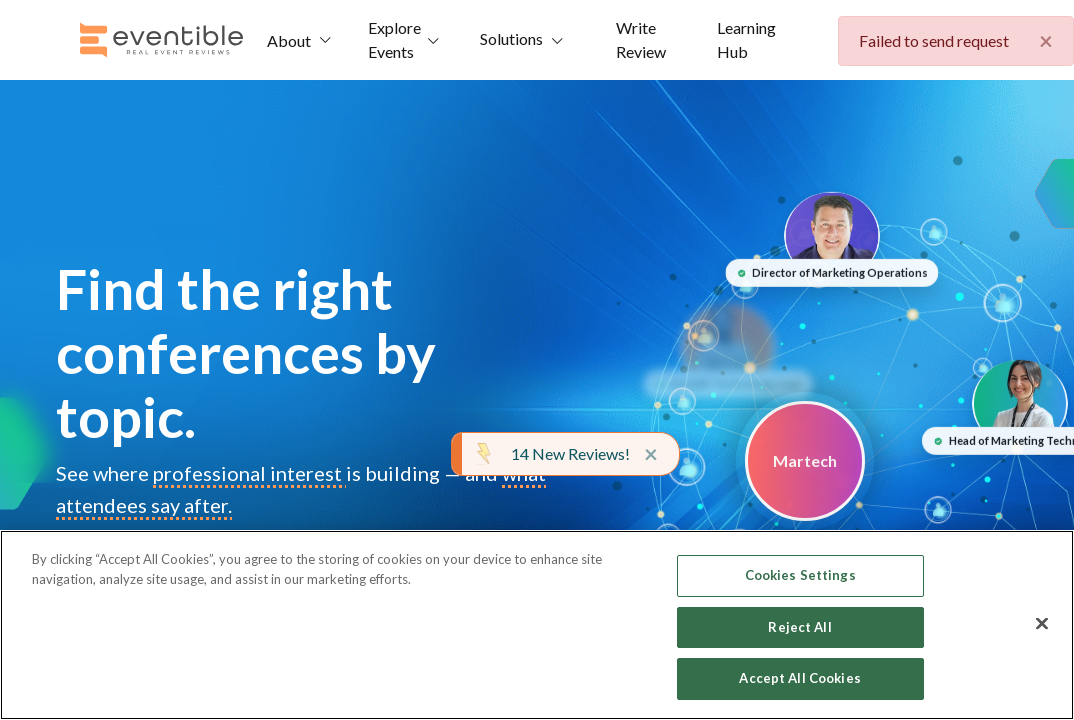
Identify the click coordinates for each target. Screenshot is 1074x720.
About (289, 40)
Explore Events (394, 39)
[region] (537, 625)
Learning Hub (746, 39)
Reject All (799, 627)
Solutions (511, 38)
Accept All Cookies (799, 678)
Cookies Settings (800, 575)
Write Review (641, 39)
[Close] (1042, 624)
